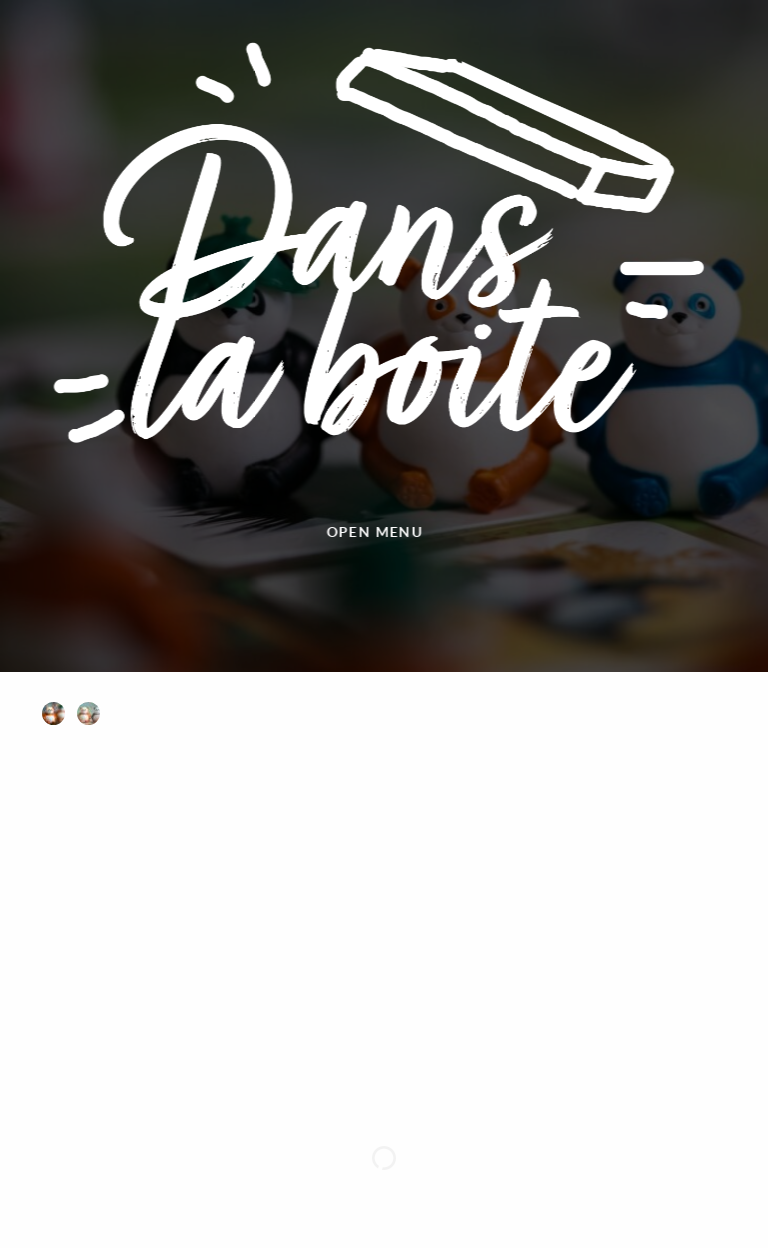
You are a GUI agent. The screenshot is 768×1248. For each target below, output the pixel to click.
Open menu (338, 531)
